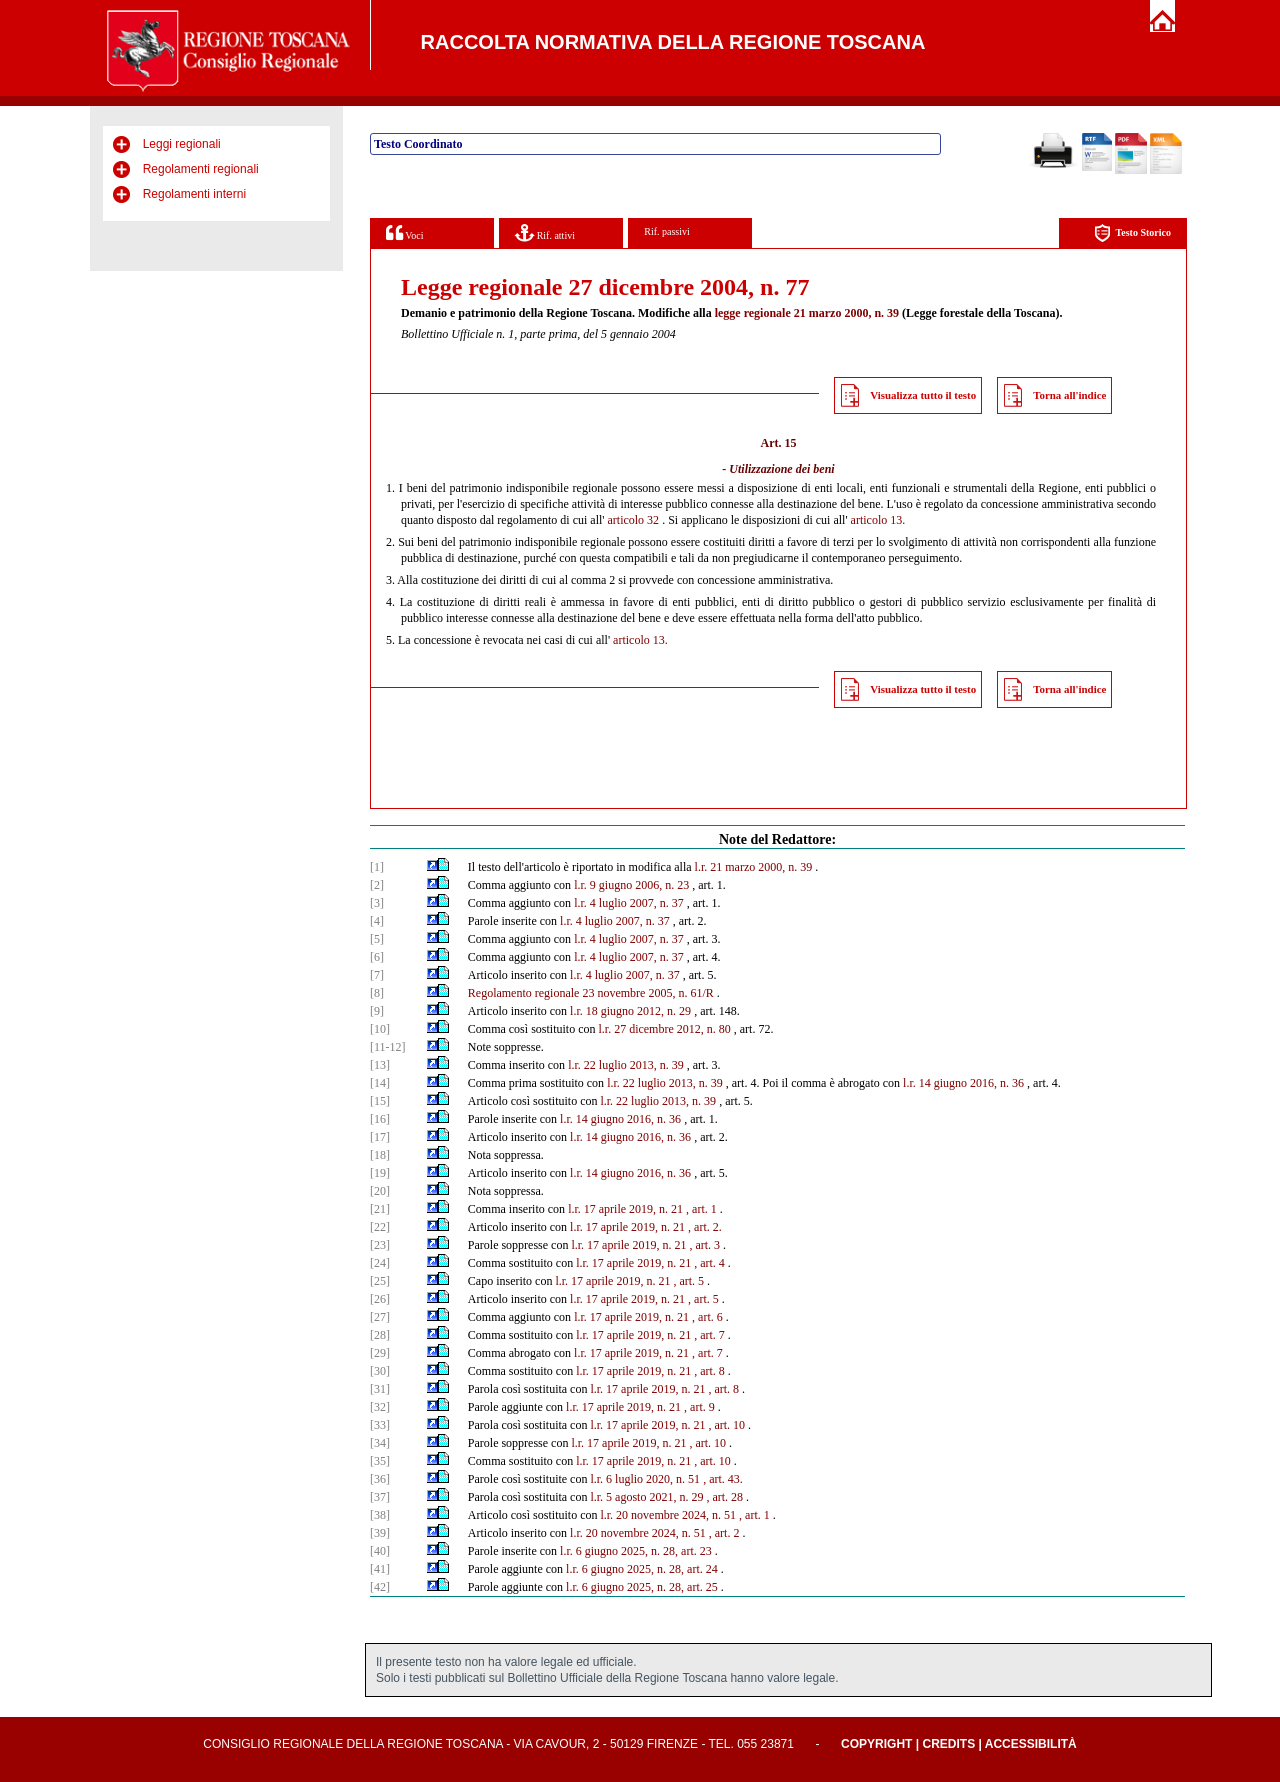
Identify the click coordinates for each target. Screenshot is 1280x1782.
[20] (380, 1191)
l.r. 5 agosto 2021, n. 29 (646, 1497)
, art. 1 (701, 1209)
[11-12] (388, 1047)
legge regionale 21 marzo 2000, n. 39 (807, 313)
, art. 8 (709, 1371)
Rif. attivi (545, 232)
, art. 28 (724, 1497)
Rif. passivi (667, 231)
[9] (377, 1011)
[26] (380, 1299)
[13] (380, 1065)
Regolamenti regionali (201, 169)
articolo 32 (633, 520)
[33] (380, 1425)
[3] (377, 903)
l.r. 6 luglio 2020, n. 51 (645, 1479)
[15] (380, 1101)
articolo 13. (878, 520)
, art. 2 (724, 1533)
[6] (377, 957)
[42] (380, 1587)
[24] (380, 1263)
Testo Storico (1132, 233)
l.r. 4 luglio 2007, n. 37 (629, 903)
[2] (377, 885)
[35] (380, 1461)
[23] (380, 1245)
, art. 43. (723, 1479)
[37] (380, 1497)
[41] (380, 1569)
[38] (380, 1515)
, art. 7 (709, 1335)
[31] (380, 1389)
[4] (377, 921)
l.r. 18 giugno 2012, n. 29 (630, 1011)
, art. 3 (704, 1245)
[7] (377, 975)
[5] (377, 939)
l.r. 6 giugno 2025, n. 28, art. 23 (636, 1551)
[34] (380, 1443)
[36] (380, 1479)
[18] (380, 1155)
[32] (380, 1407)
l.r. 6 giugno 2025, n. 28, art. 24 (642, 1569)
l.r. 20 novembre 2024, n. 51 (668, 1515)
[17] (380, 1137)
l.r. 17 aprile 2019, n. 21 (625, 1209)
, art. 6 (707, 1317)
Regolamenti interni (194, 194)
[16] (380, 1119)
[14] (380, 1083)
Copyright (876, 1744)
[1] (377, 867)
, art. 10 (726, 1425)
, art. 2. (705, 1227)
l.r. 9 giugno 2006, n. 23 (631, 885)
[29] (380, 1353)
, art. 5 (688, 1281)
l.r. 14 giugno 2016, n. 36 (963, 1083)
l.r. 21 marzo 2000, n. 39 (754, 867)
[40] (380, 1551)
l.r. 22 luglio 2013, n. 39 (626, 1065)
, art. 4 (709, 1263)
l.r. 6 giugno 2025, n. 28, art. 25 (642, 1587)
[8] (377, 993)
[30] (380, 1371)
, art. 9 (699, 1407)
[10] (380, 1029)
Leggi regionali (182, 144)
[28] (380, 1335)
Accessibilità (1031, 1744)
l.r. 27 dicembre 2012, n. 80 (664, 1029)
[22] (380, 1227)
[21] (380, 1209)
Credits (948, 1744)
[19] (380, 1173)
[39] (380, 1533)
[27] (380, 1317)
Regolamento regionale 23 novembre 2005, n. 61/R (591, 993)
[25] (380, 1281)
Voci (404, 232)
